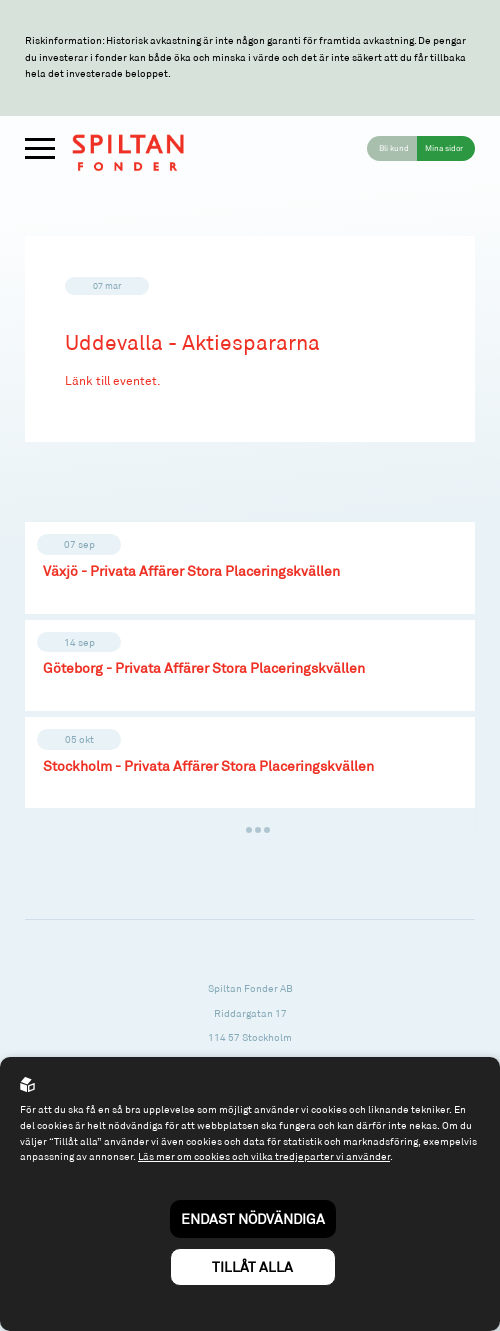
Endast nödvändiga (253, 1218)
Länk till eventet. (113, 380)
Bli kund (394, 148)
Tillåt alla (252, 1266)
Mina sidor (444, 148)
